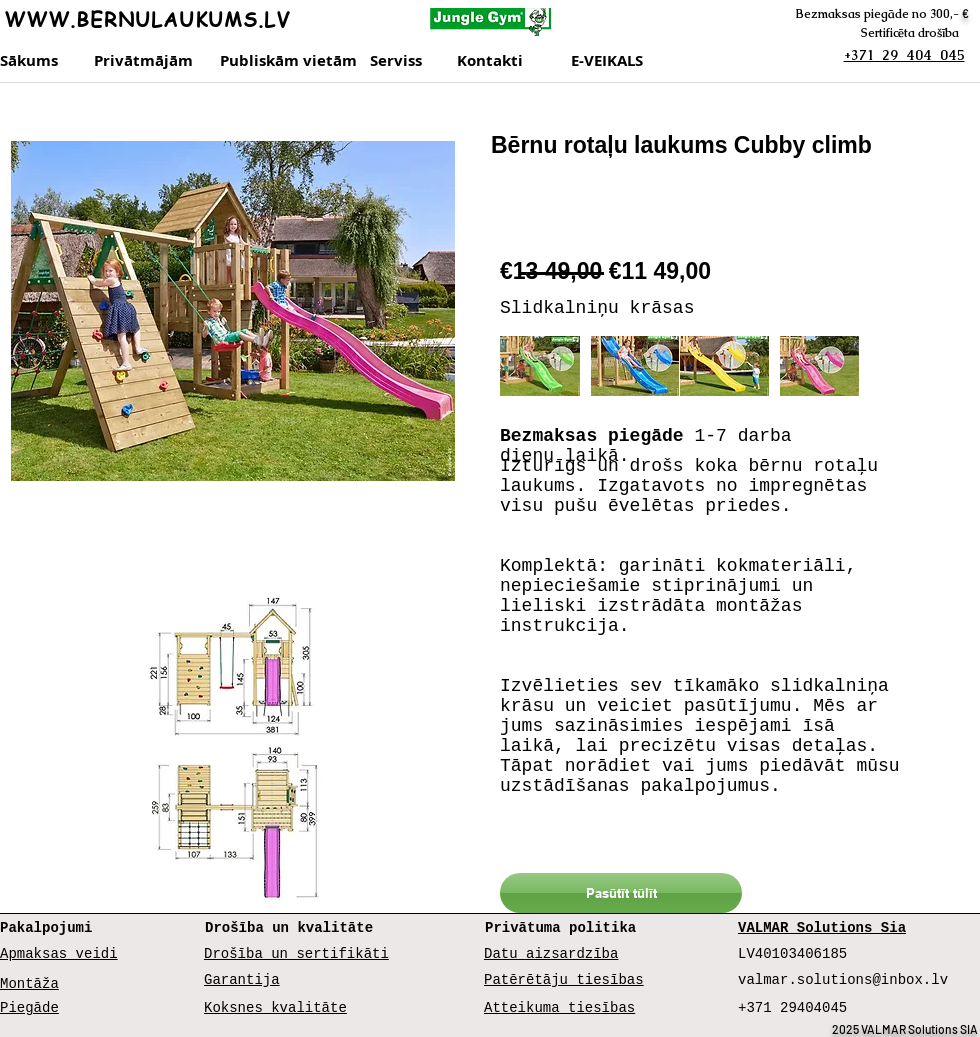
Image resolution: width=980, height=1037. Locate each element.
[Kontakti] (509, 61)
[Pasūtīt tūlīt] (621, 893)
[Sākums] (30, 61)
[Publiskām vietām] (288, 61)
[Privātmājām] (146, 61)
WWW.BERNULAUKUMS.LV (147, 19)
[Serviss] (407, 61)
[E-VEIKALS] (614, 61)
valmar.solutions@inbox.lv (843, 980)
